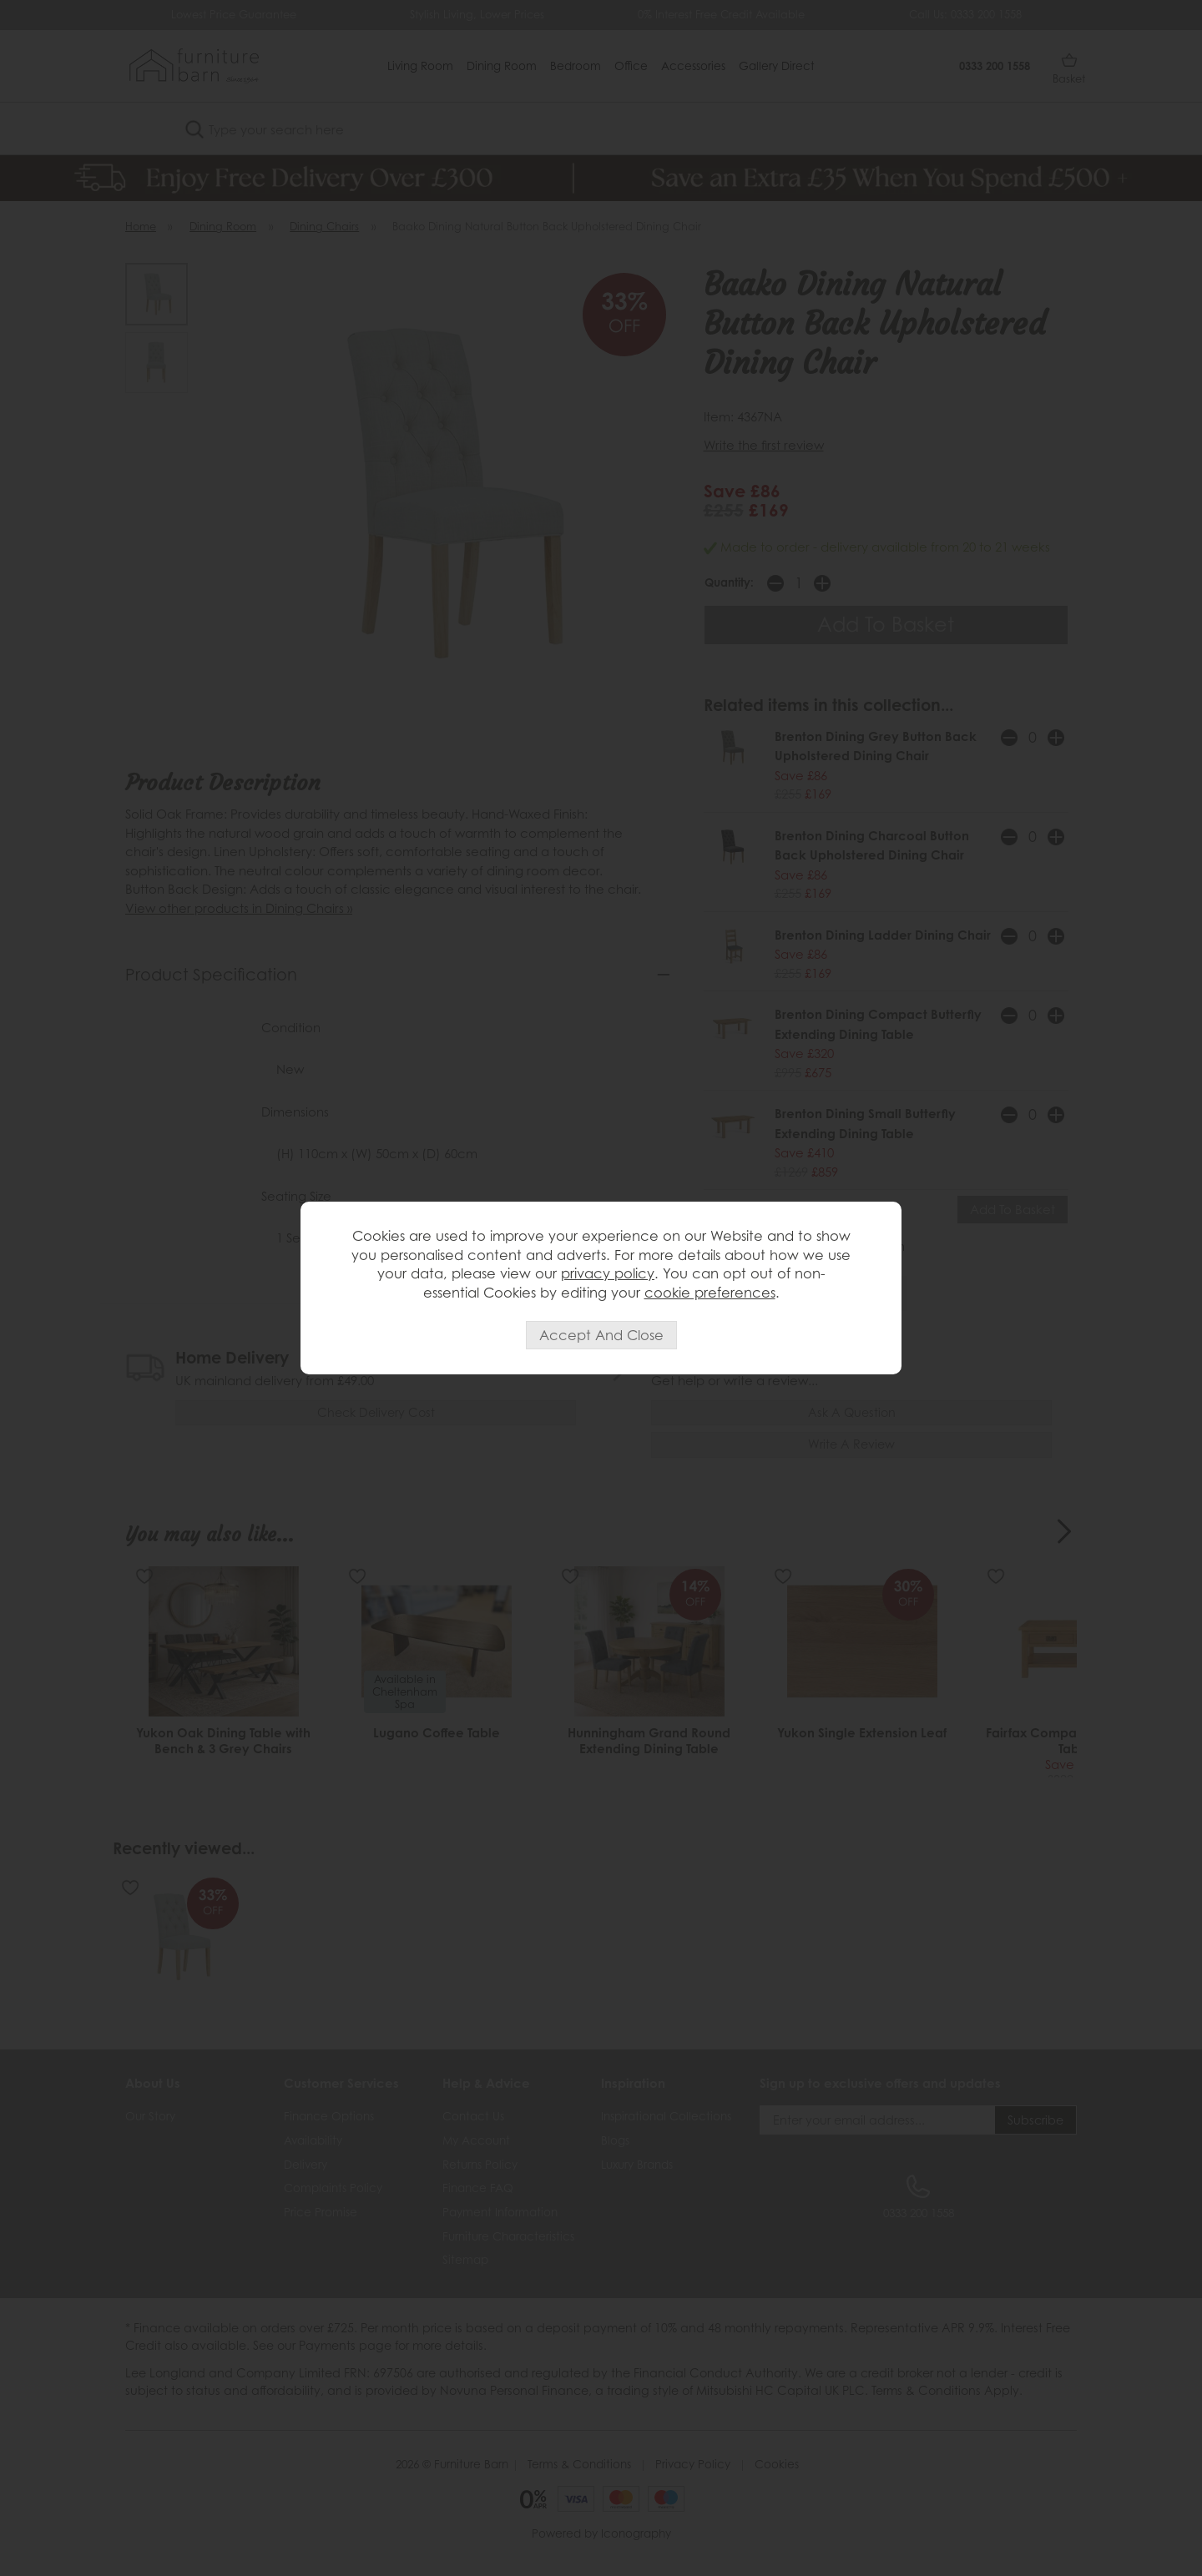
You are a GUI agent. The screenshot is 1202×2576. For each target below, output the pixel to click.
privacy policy (607, 1273)
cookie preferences (709, 1292)
